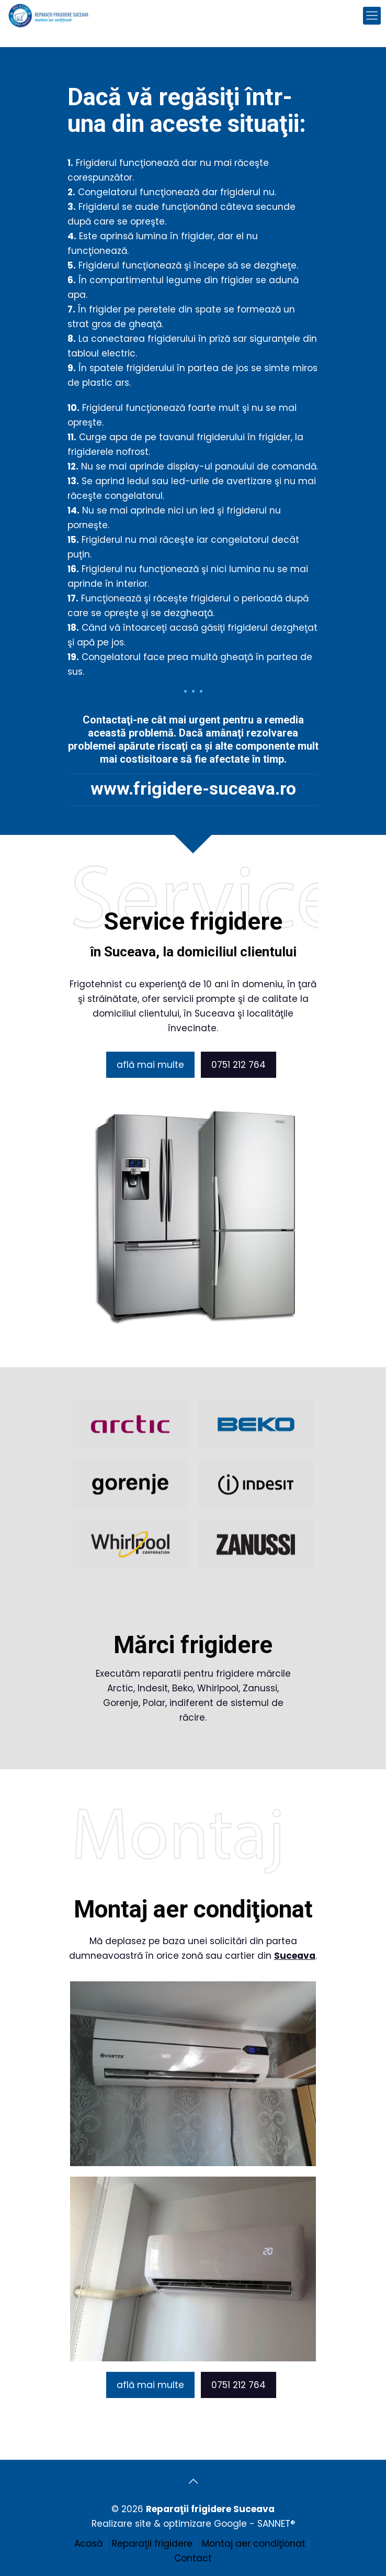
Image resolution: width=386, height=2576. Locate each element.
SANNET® (276, 2523)
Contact (193, 2558)
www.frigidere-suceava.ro (197, 788)
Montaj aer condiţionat (253, 2543)
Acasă (88, 2543)
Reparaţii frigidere (152, 2543)
